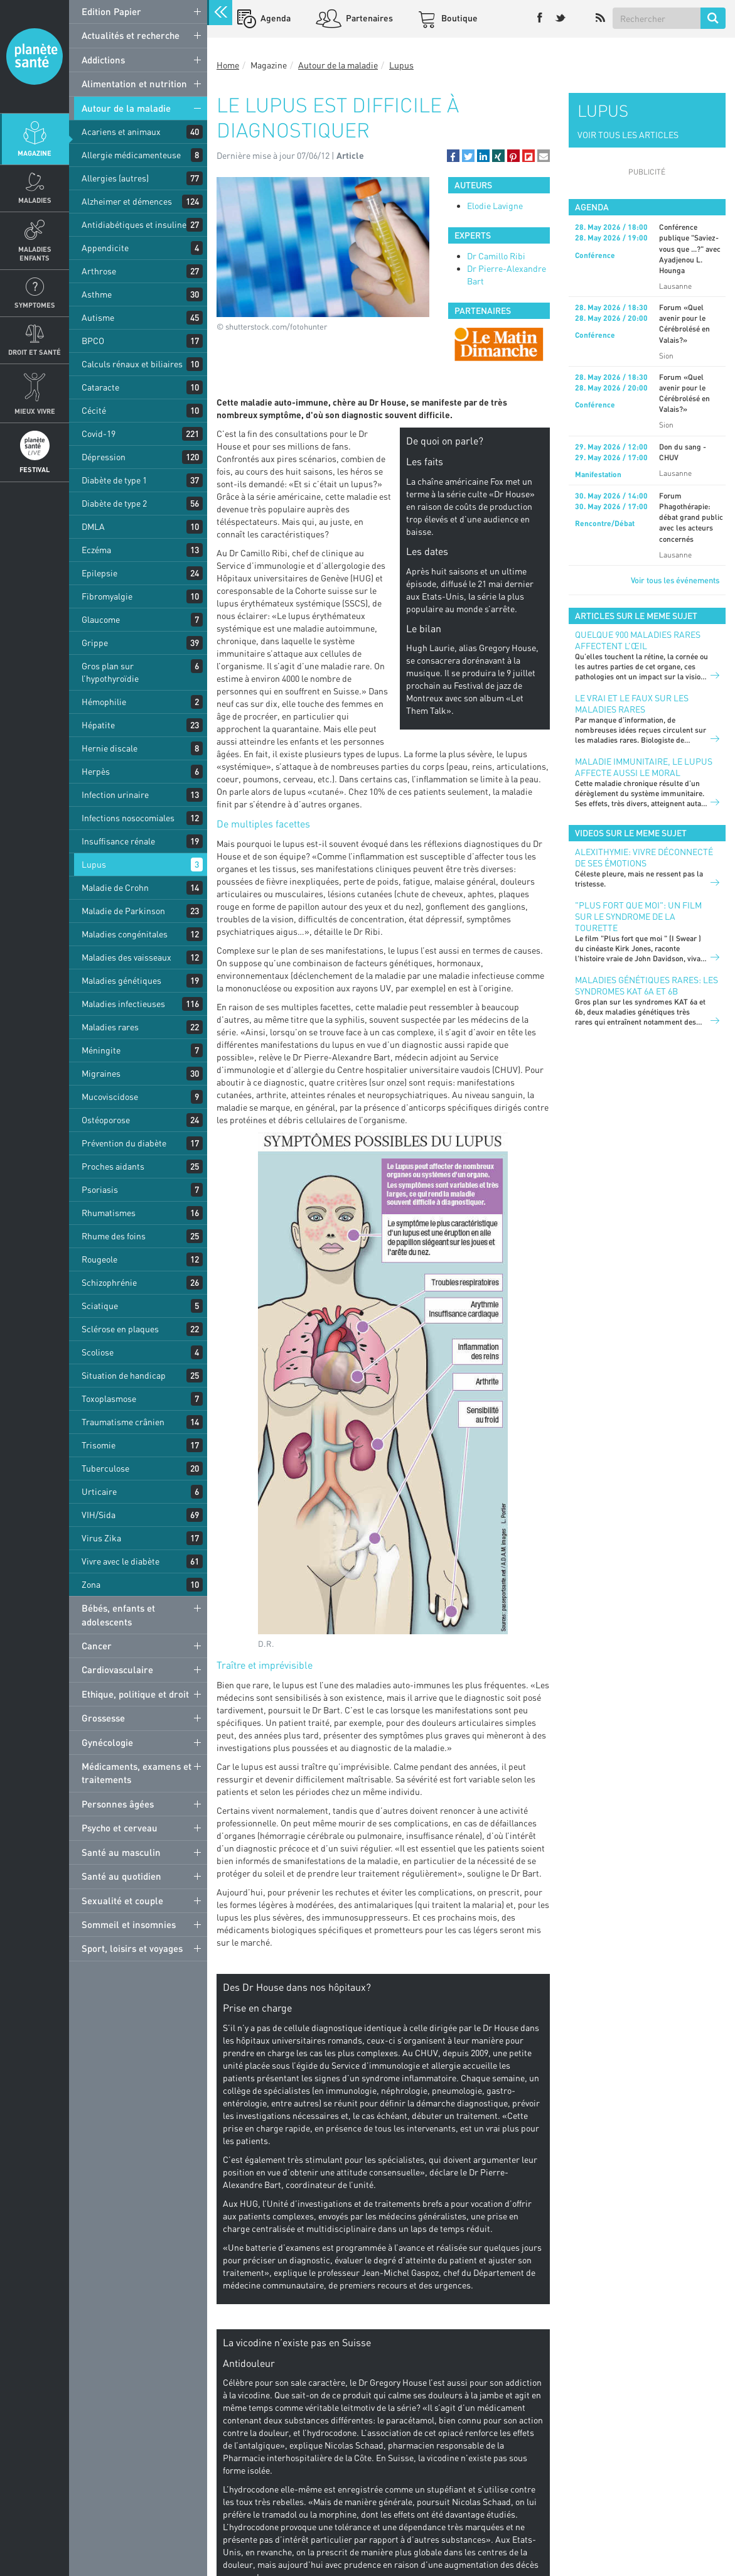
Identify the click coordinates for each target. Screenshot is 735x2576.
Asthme (97, 294)
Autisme (98, 317)
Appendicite (105, 247)
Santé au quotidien (121, 1876)
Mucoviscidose (110, 1096)
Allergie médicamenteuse (131, 154)
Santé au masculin (121, 1852)
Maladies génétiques (121, 980)
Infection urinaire (115, 794)
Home (228, 65)
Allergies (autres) (115, 178)
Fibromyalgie (107, 596)
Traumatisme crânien (123, 1421)
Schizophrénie (109, 1282)
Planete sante (34, 56)
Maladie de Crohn (115, 887)
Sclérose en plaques (120, 1328)
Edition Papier (111, 11)
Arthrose (99, 271)
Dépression (104, 456)
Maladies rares (110, 1026)
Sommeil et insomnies (129, 1924)
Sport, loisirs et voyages (132, 1948)
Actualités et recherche (131, 35)
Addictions (103, 59)
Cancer (97, 1645)
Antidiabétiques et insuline (134, 224)
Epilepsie (99, 573)
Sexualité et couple (122, 1900)
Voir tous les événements (675, 580)
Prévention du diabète (124, 1143)
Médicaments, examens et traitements (136, 1772)
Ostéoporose (106, 1119)
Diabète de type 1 (114, 480)
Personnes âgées (118, 1803)
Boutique (458, 18)
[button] (453, 155)
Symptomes (34, 305)
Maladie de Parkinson (123, 910)
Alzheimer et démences (127, 201)
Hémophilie (104, 701)
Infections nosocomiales (128, 817)
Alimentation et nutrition (134, 83)
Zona (91, 1584)
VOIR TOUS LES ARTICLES (628, 134)
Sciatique (100, 1305)
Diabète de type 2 (114, 503)
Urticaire (99, 1491)
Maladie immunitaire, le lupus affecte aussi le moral (643, 767)
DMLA (93, 526)
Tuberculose (105, 1468)
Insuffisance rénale (118, 841)
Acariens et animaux (121, 131)
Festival (34, 469)
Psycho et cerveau (120, 1827)
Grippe (95, 642)
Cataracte (100, 387)
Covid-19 (98, 433)
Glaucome (101, 619)
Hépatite (98, 724)
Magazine (34, 153)
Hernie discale (109, 748)
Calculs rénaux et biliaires (132, 363)
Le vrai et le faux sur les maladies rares (632, 703)
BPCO (93, 340)
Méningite (101, 1050)
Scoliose (98, 1352)
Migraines (101, 1073)
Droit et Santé (34, 352)
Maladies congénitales (125, 934)
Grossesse (103, 1717)
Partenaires (368, 18)
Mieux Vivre (34, 411)
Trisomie (98, 1445)
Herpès (96, 771)
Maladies (34, 200)
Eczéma (96, 549)
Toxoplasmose (109, 1398)
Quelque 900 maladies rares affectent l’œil (637, 640)
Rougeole (99, 1259)
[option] (499, 344)
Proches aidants (113, 1166)
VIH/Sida (98, 1514)
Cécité (94, 410)
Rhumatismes (109, 1212)
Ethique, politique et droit (135, 1694)
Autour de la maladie (126, 108)
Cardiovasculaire (117, 1669)
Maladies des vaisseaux (126, 957)
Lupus (94, 864)
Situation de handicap (124, 1375)
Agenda (275, 18)
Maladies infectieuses (123, 1003)
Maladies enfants (34, 253)
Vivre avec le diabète (120, 1561)
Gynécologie (107, 1742)
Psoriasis (100, 1189)
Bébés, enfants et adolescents (118, 1614)
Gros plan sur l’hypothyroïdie (110, 672)
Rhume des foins (114, 1236)
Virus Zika (101, 1538)
